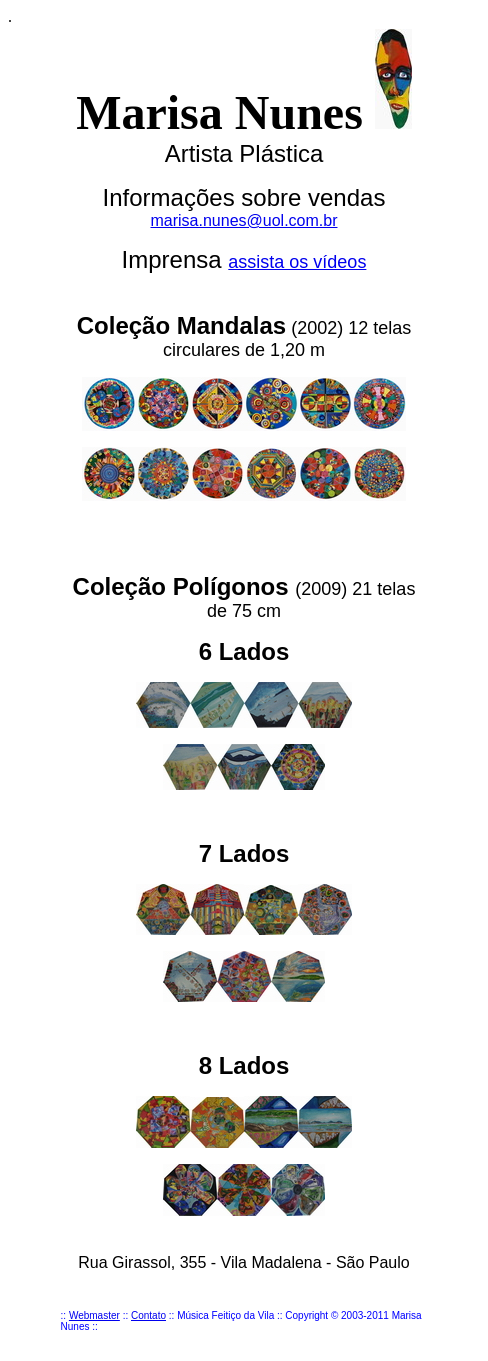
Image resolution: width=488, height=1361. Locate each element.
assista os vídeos (297, 262)
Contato (148, 1315)
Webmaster (94, 1315)
